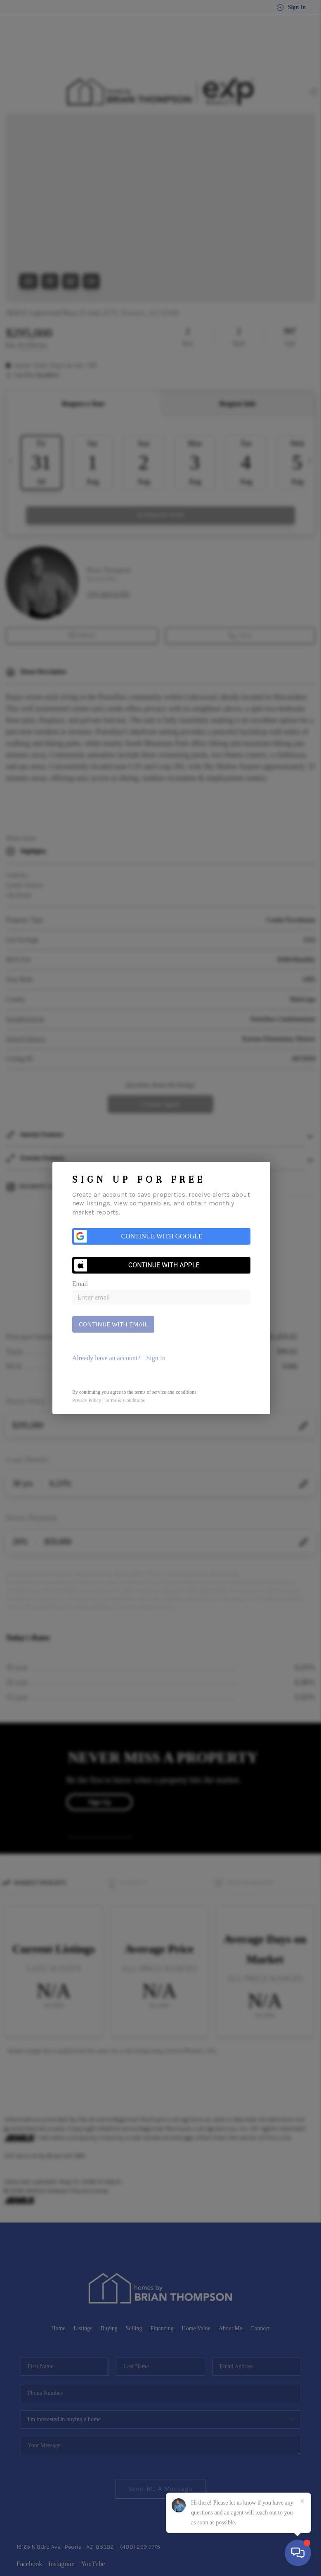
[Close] (302, 2501)
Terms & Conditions (124, 1400)
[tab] (161, 1358)
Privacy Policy (86, 1400)
